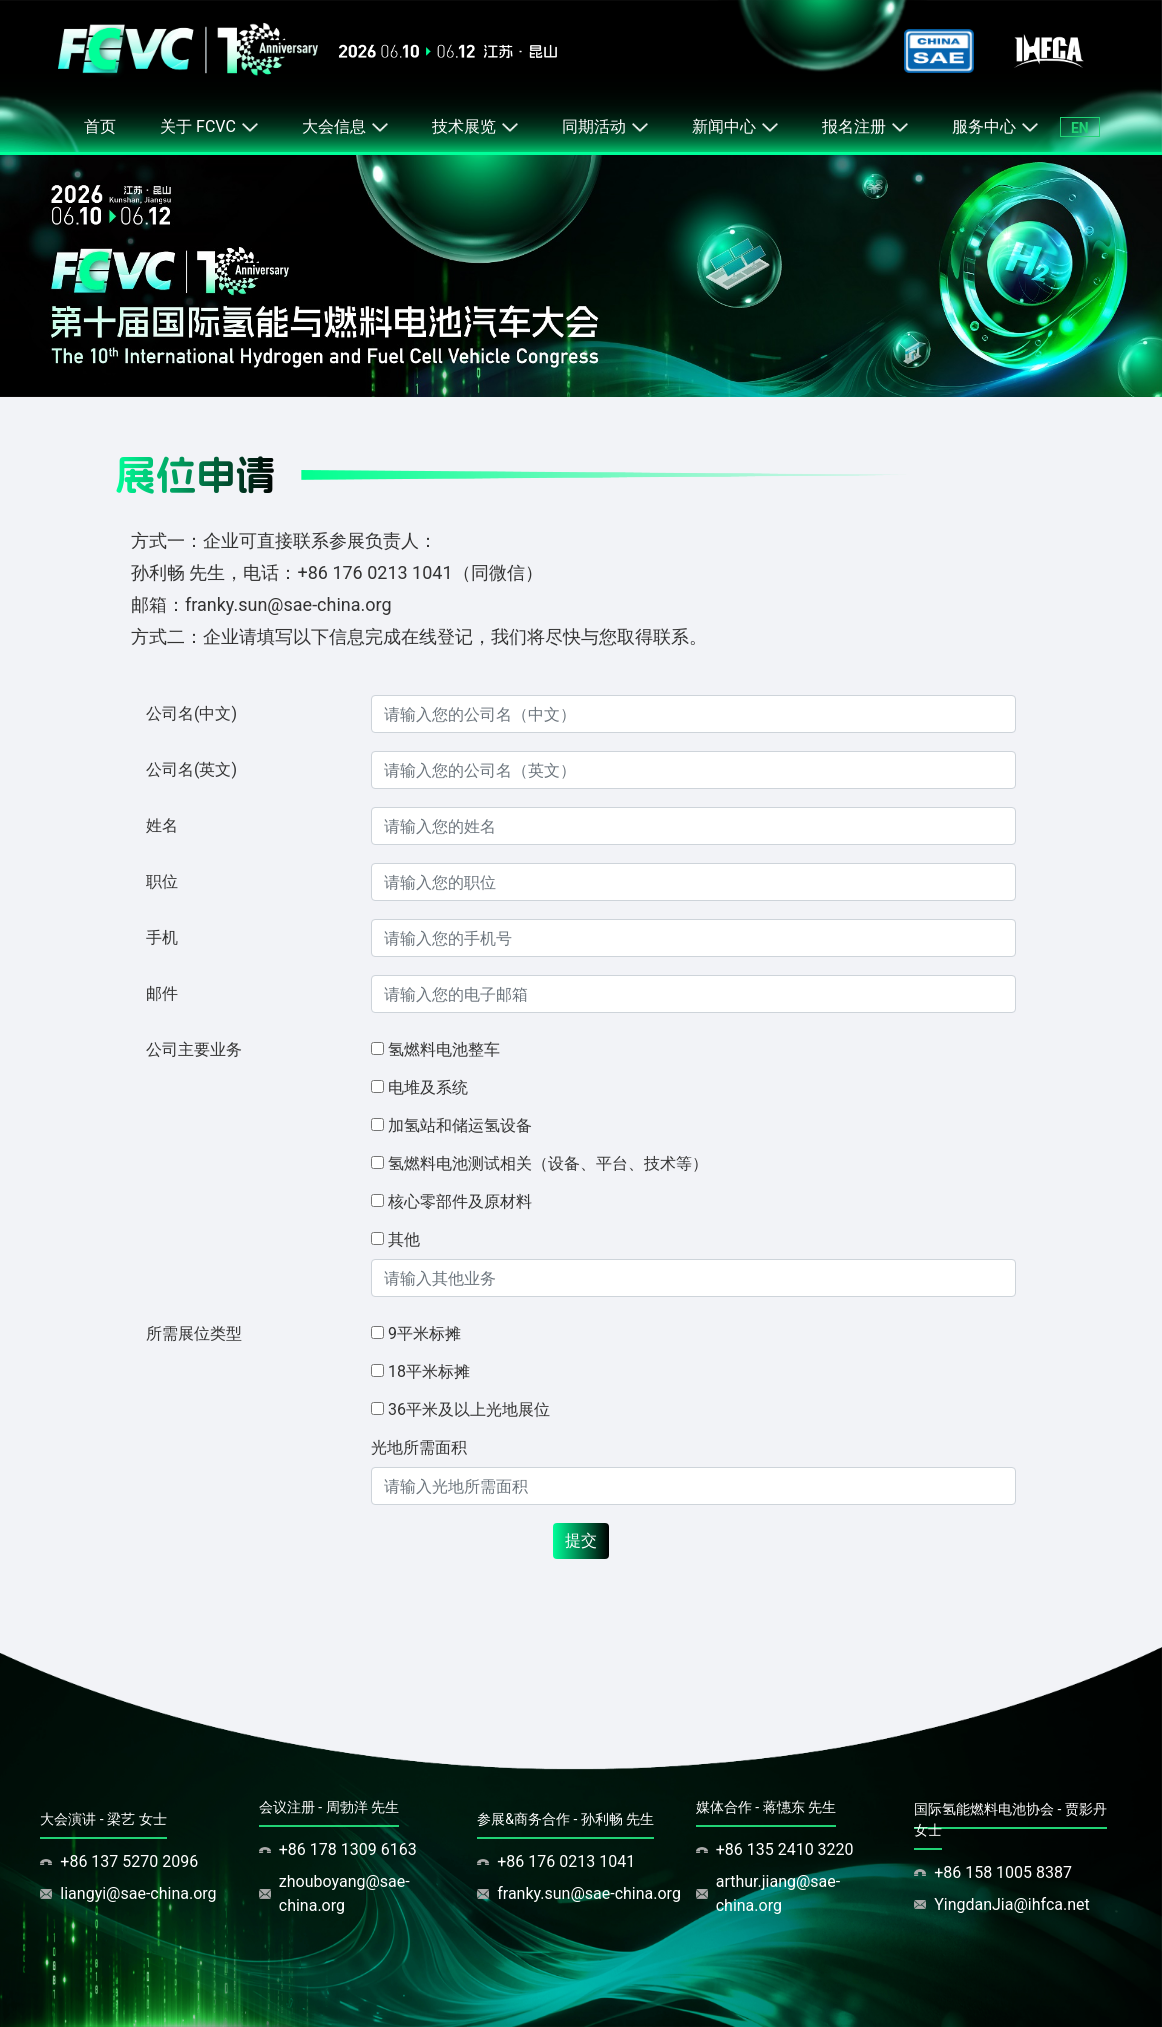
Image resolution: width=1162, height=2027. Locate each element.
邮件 (162, 993)
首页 (100, 126)
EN (1080, 128)
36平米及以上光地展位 (469, 1409)
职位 (162, 881)
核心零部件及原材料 (460, 1201)
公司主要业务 (194, 1049)
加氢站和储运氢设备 (460, 1125)
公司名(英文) (191, 769)
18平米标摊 (429, 1371)
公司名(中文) (191, 713)
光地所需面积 (419, 1447)
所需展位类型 (194, 1333)
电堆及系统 (428, 1087)
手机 (162, 937)
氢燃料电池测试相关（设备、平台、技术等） (548, 1163)
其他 (404, 1239)
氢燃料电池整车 (444, 1049)
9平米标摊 (424, 1333)
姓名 (162, 825)
